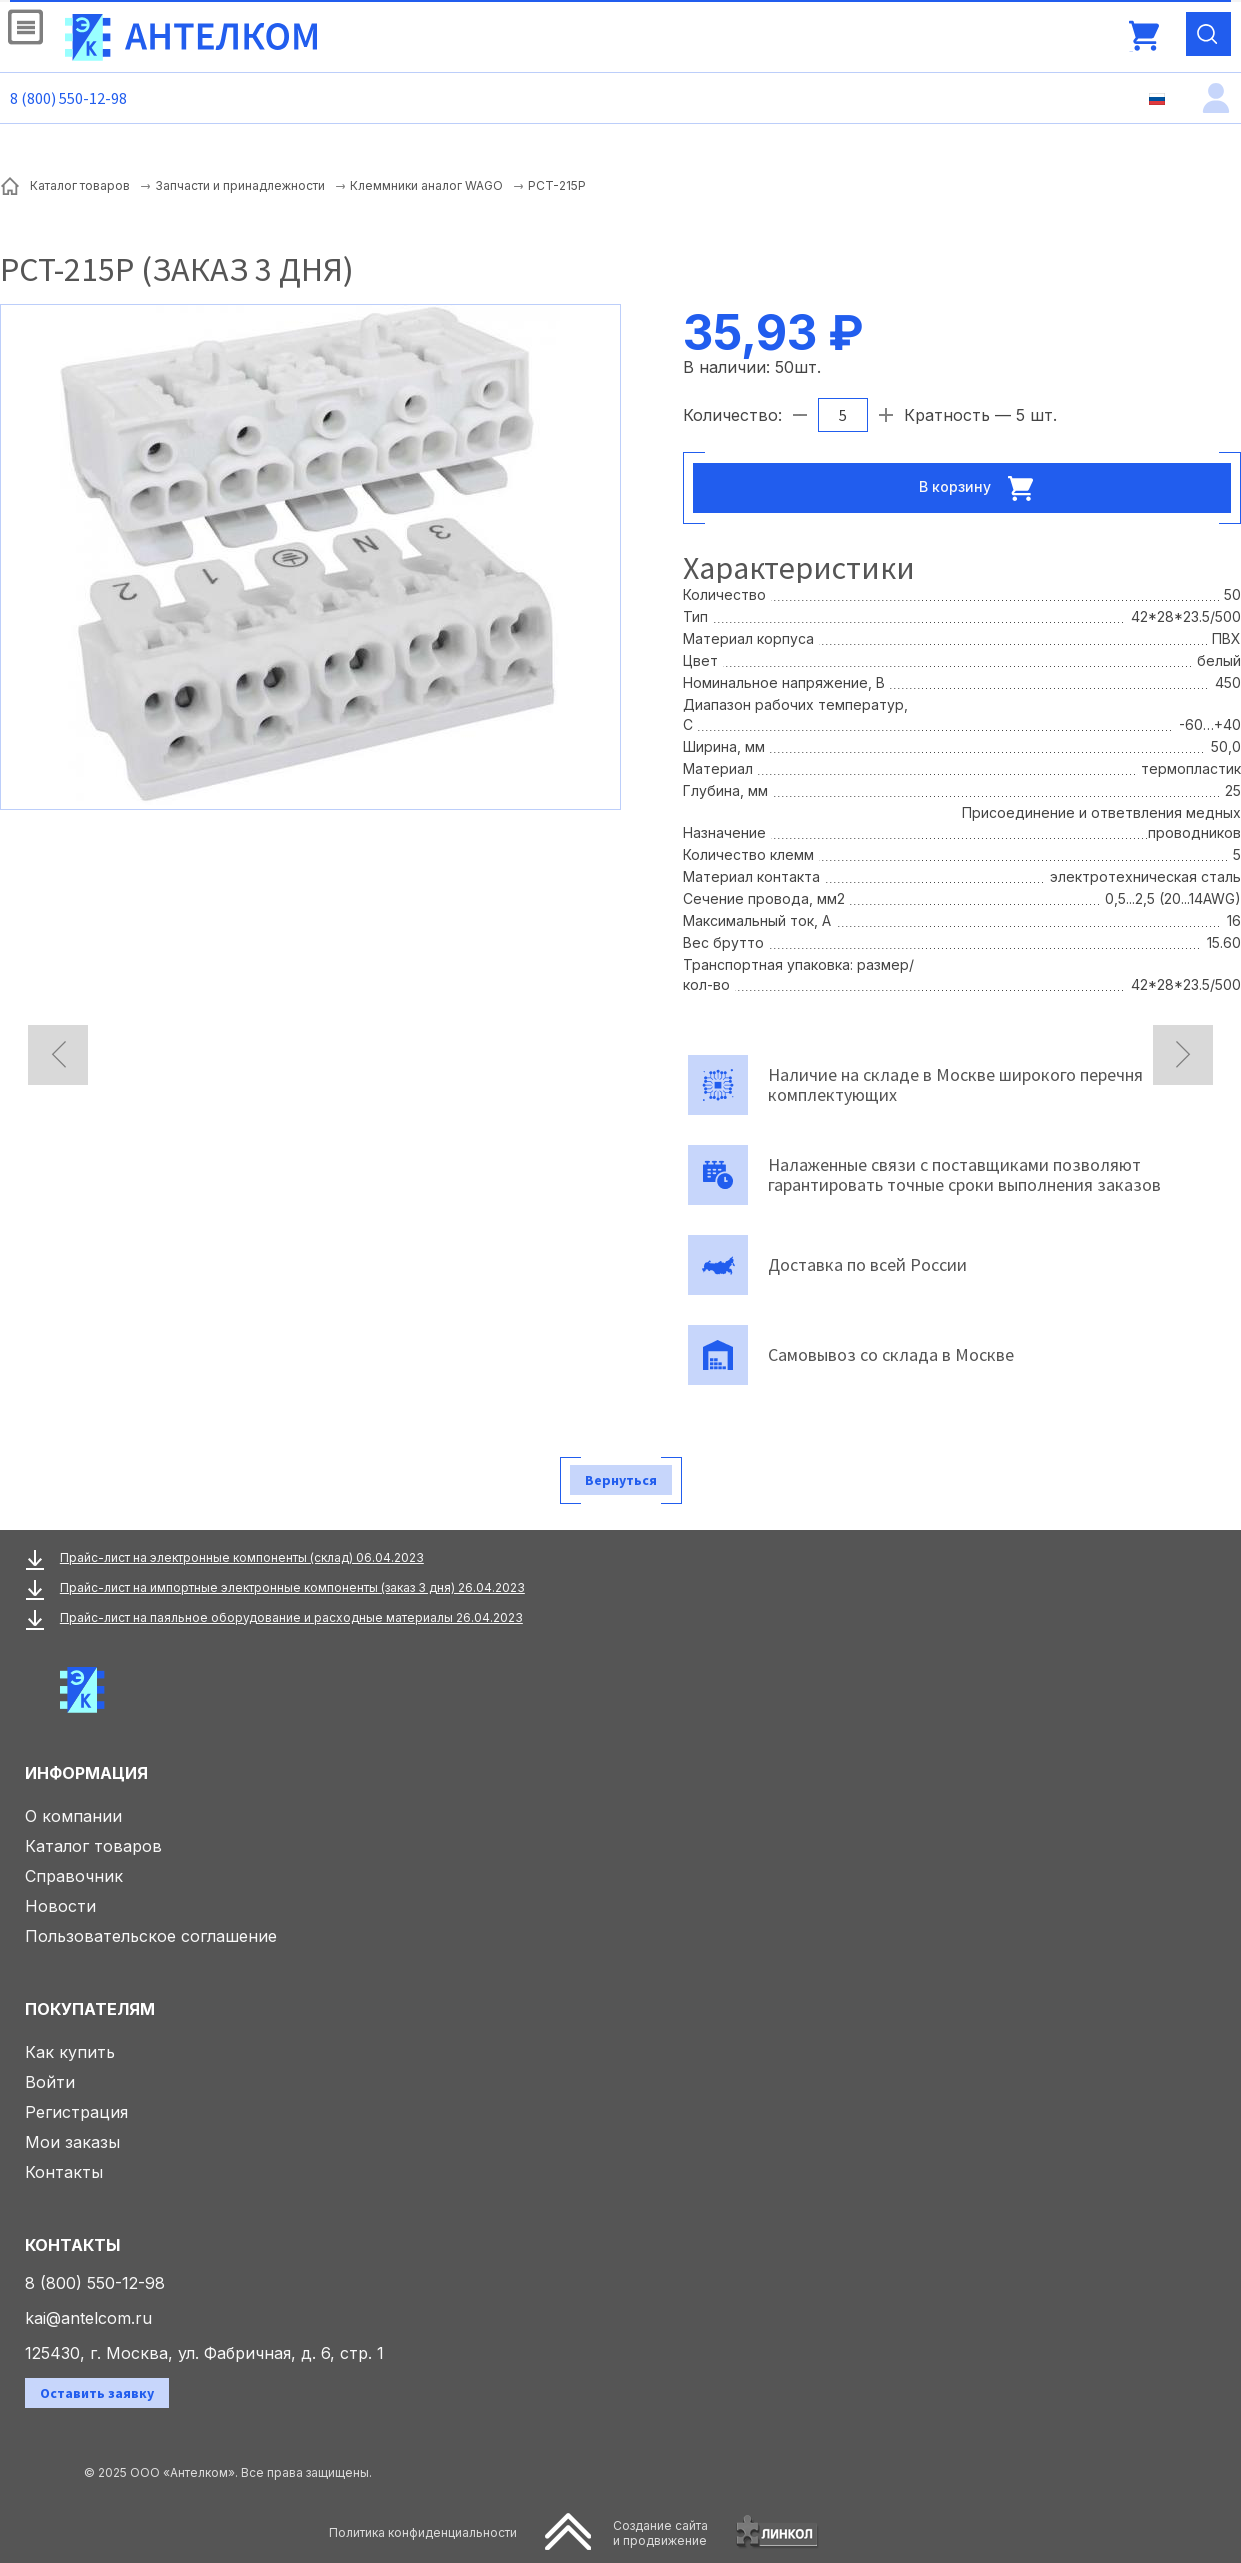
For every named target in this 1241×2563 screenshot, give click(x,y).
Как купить (70, 2052)
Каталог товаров (93, 1846)
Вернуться (621, 1480)
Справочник (74, 1876)
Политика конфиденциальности (423, 2532)
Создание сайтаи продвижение (660, 2533)
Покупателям (90, 2009)
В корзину (982, 488)
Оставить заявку (97, 2393)
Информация (86, 1773)
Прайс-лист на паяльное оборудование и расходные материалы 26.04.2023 (291, 1617)
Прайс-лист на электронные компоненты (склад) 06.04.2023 (242, 1557)
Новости (60, 1906)
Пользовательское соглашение (151, 1936)
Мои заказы (72, 2142)
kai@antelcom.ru (88, 2318)
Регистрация (76, 2112)
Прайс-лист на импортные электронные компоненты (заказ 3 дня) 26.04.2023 (292, 1587)
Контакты (64, 2172)
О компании (73, 1816)
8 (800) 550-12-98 (68, 98)
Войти (50, 2082)
